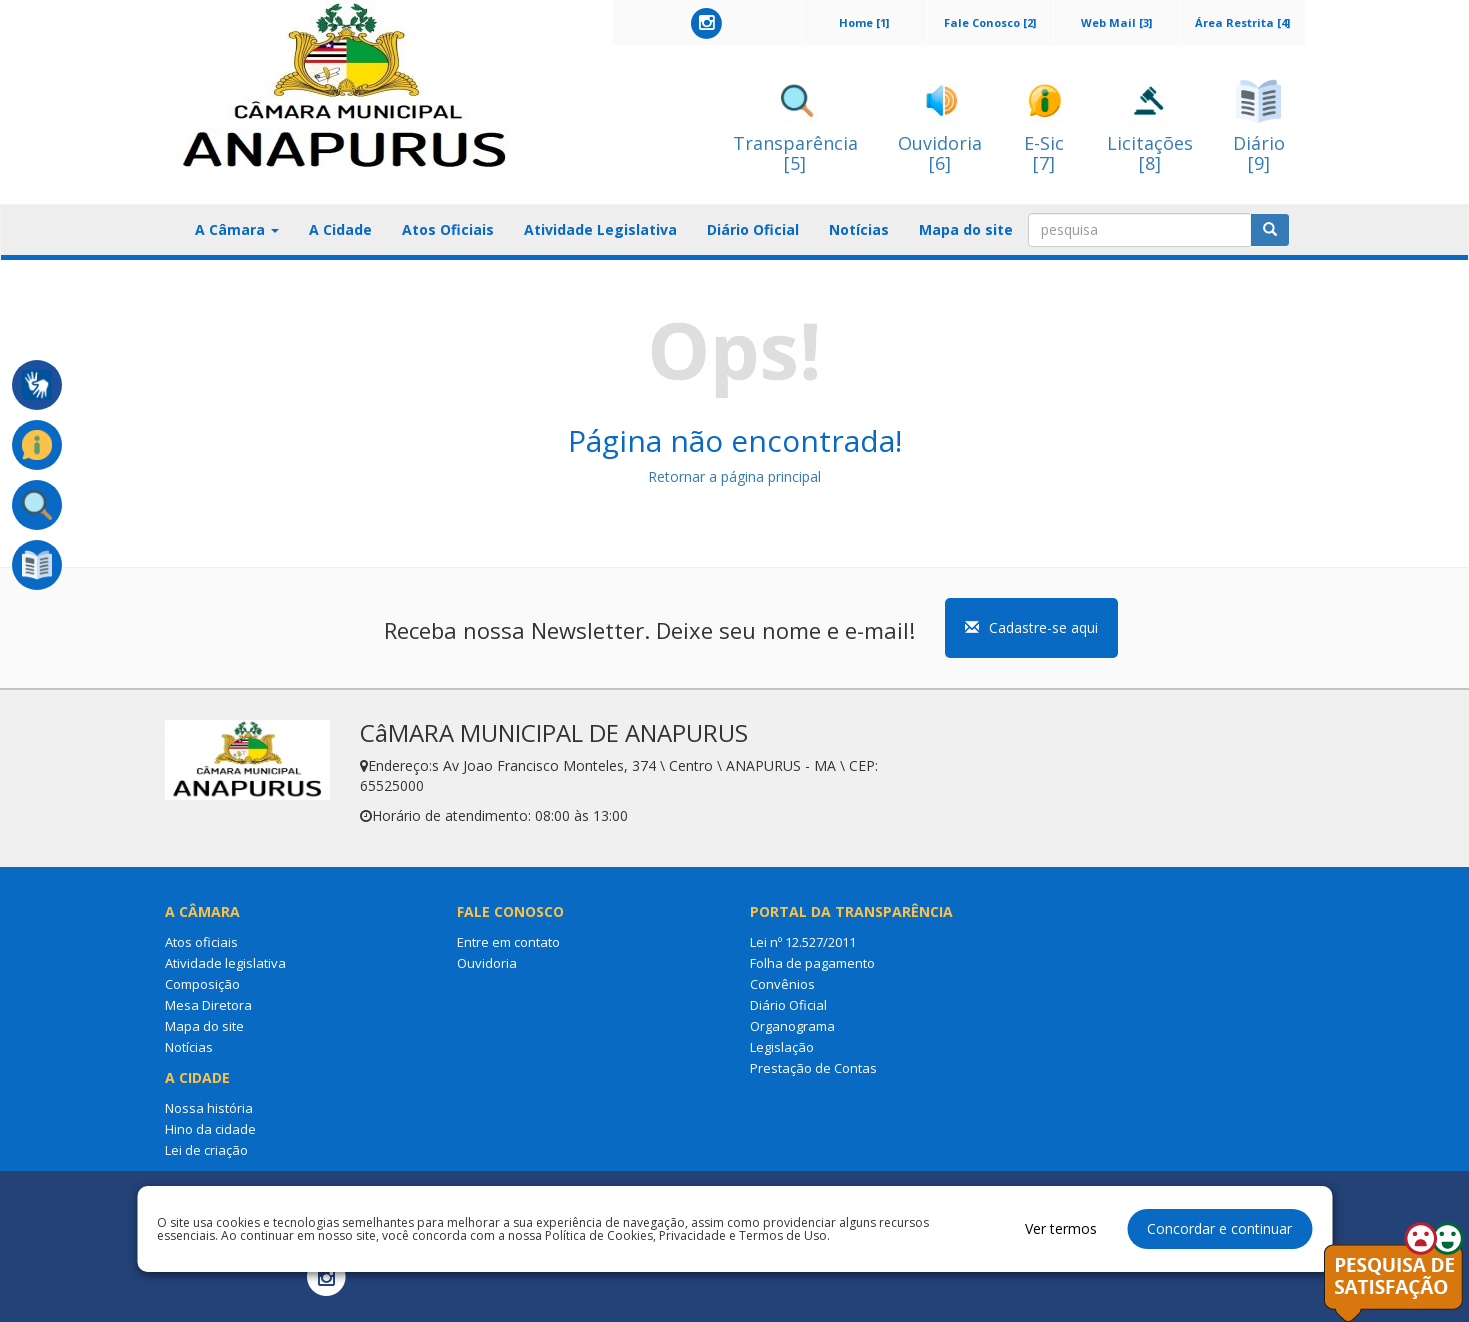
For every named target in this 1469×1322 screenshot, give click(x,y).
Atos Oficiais (448, 229)
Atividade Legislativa (600, 229)
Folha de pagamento (812, 963)
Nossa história (209, 1108)
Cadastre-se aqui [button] (1031, 627)
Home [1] (864, 22)
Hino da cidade (210, 1129)
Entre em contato (508, 942)
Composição (202, 984)
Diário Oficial (753, 229)
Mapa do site (966, 229)
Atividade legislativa (225, 963)
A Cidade (340, 229)
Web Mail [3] (1116, 22)
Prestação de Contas (813, 1068)
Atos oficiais (201, 942)
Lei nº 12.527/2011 (803, 942)
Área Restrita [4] (1242, 22)
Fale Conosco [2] (990, 22)
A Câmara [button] (237, 229)
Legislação (782, 1047)
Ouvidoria (487, 963)
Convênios (782, 984)
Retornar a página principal (734, 476)
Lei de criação (206, 1150)
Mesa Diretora (208, 1005)
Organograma (792, 1026)
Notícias (859, 229)
